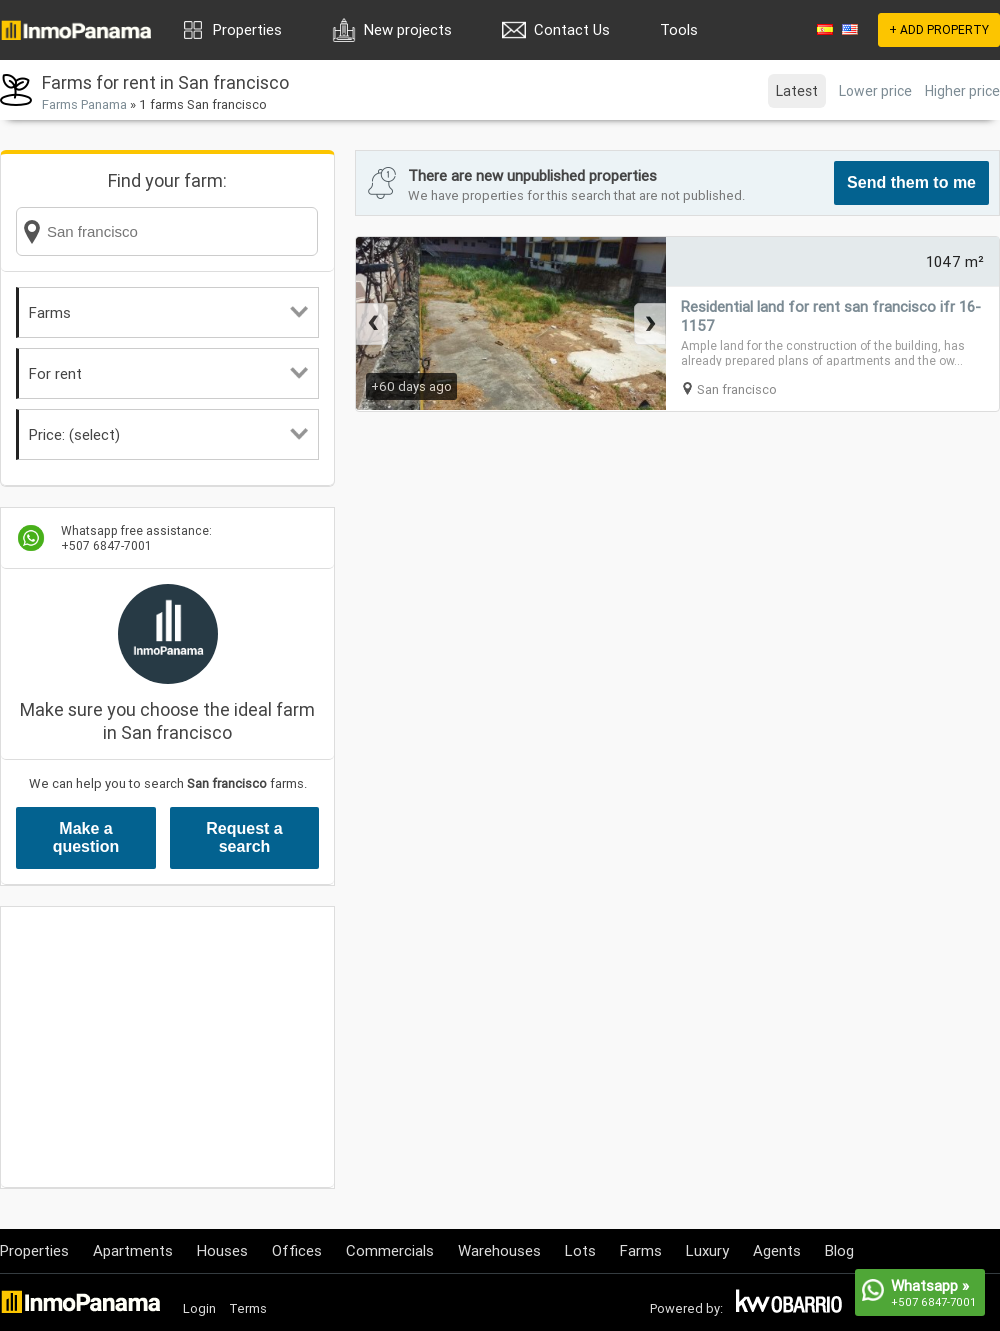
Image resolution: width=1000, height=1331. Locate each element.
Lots (580, 1250)
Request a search (244, 837)
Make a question (86, 837)
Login (199, 1308)
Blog (839, 1250)
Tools (679, 29)
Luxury (707, 1250)
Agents (777, 1250)
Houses (222, 1250)
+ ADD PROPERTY (939, 29)
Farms (168, 312)
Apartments (133, 1250)
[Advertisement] (167, 1047)
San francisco (737, 389)
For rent (168, 373)
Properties (247, 29)
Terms (248, 1308)
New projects (408, 29)
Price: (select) (168, 434)
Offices (297, 1250)
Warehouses (499, 1250)
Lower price (875, 91)
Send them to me (911, 182)
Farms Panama (84, 104)
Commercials (390, 1250)
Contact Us (572, 29)
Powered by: (686, 1308)
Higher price (962, 91)
